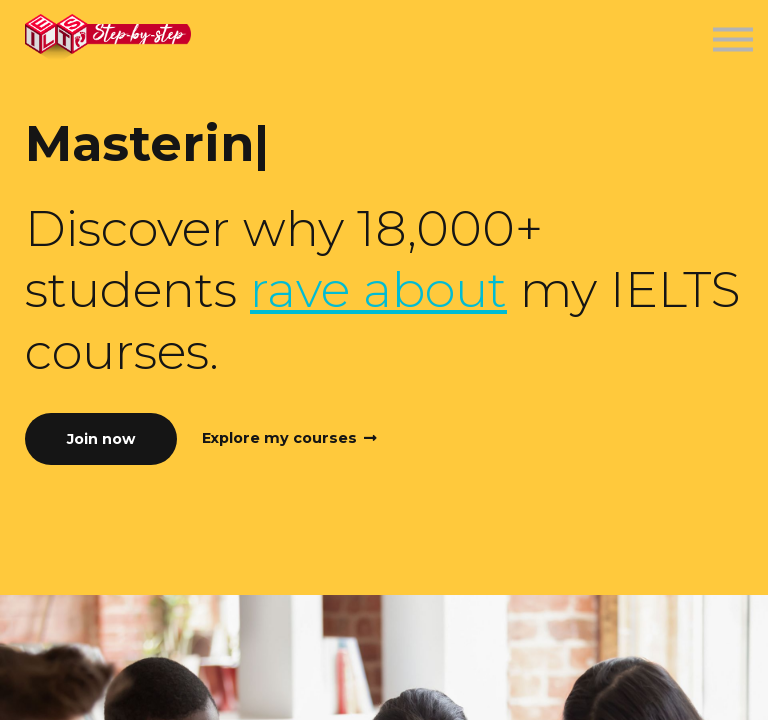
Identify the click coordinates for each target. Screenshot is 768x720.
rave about (378, 289)
